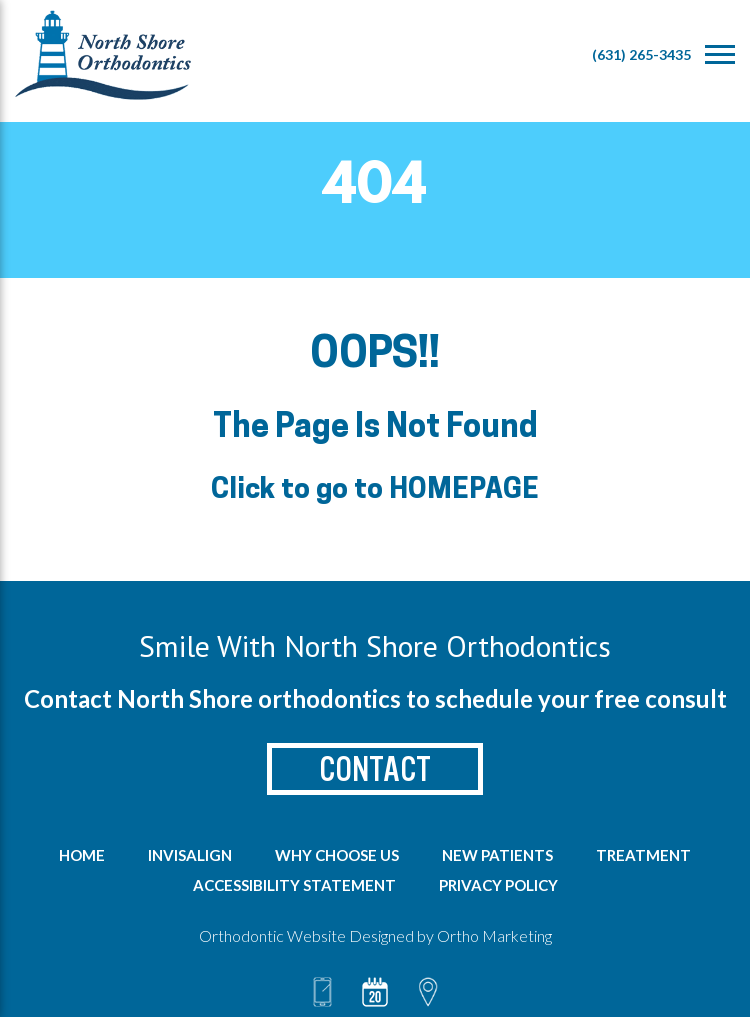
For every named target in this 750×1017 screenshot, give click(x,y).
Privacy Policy (498, 885)
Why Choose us (337, 855)
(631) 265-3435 (641, 54)
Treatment (643, 855)
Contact (375, 769)
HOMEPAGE (464, 491)
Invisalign (190, 855)
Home (82, 855)
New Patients (497, 855)
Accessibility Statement (294, 885)
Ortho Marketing (494, 935)
